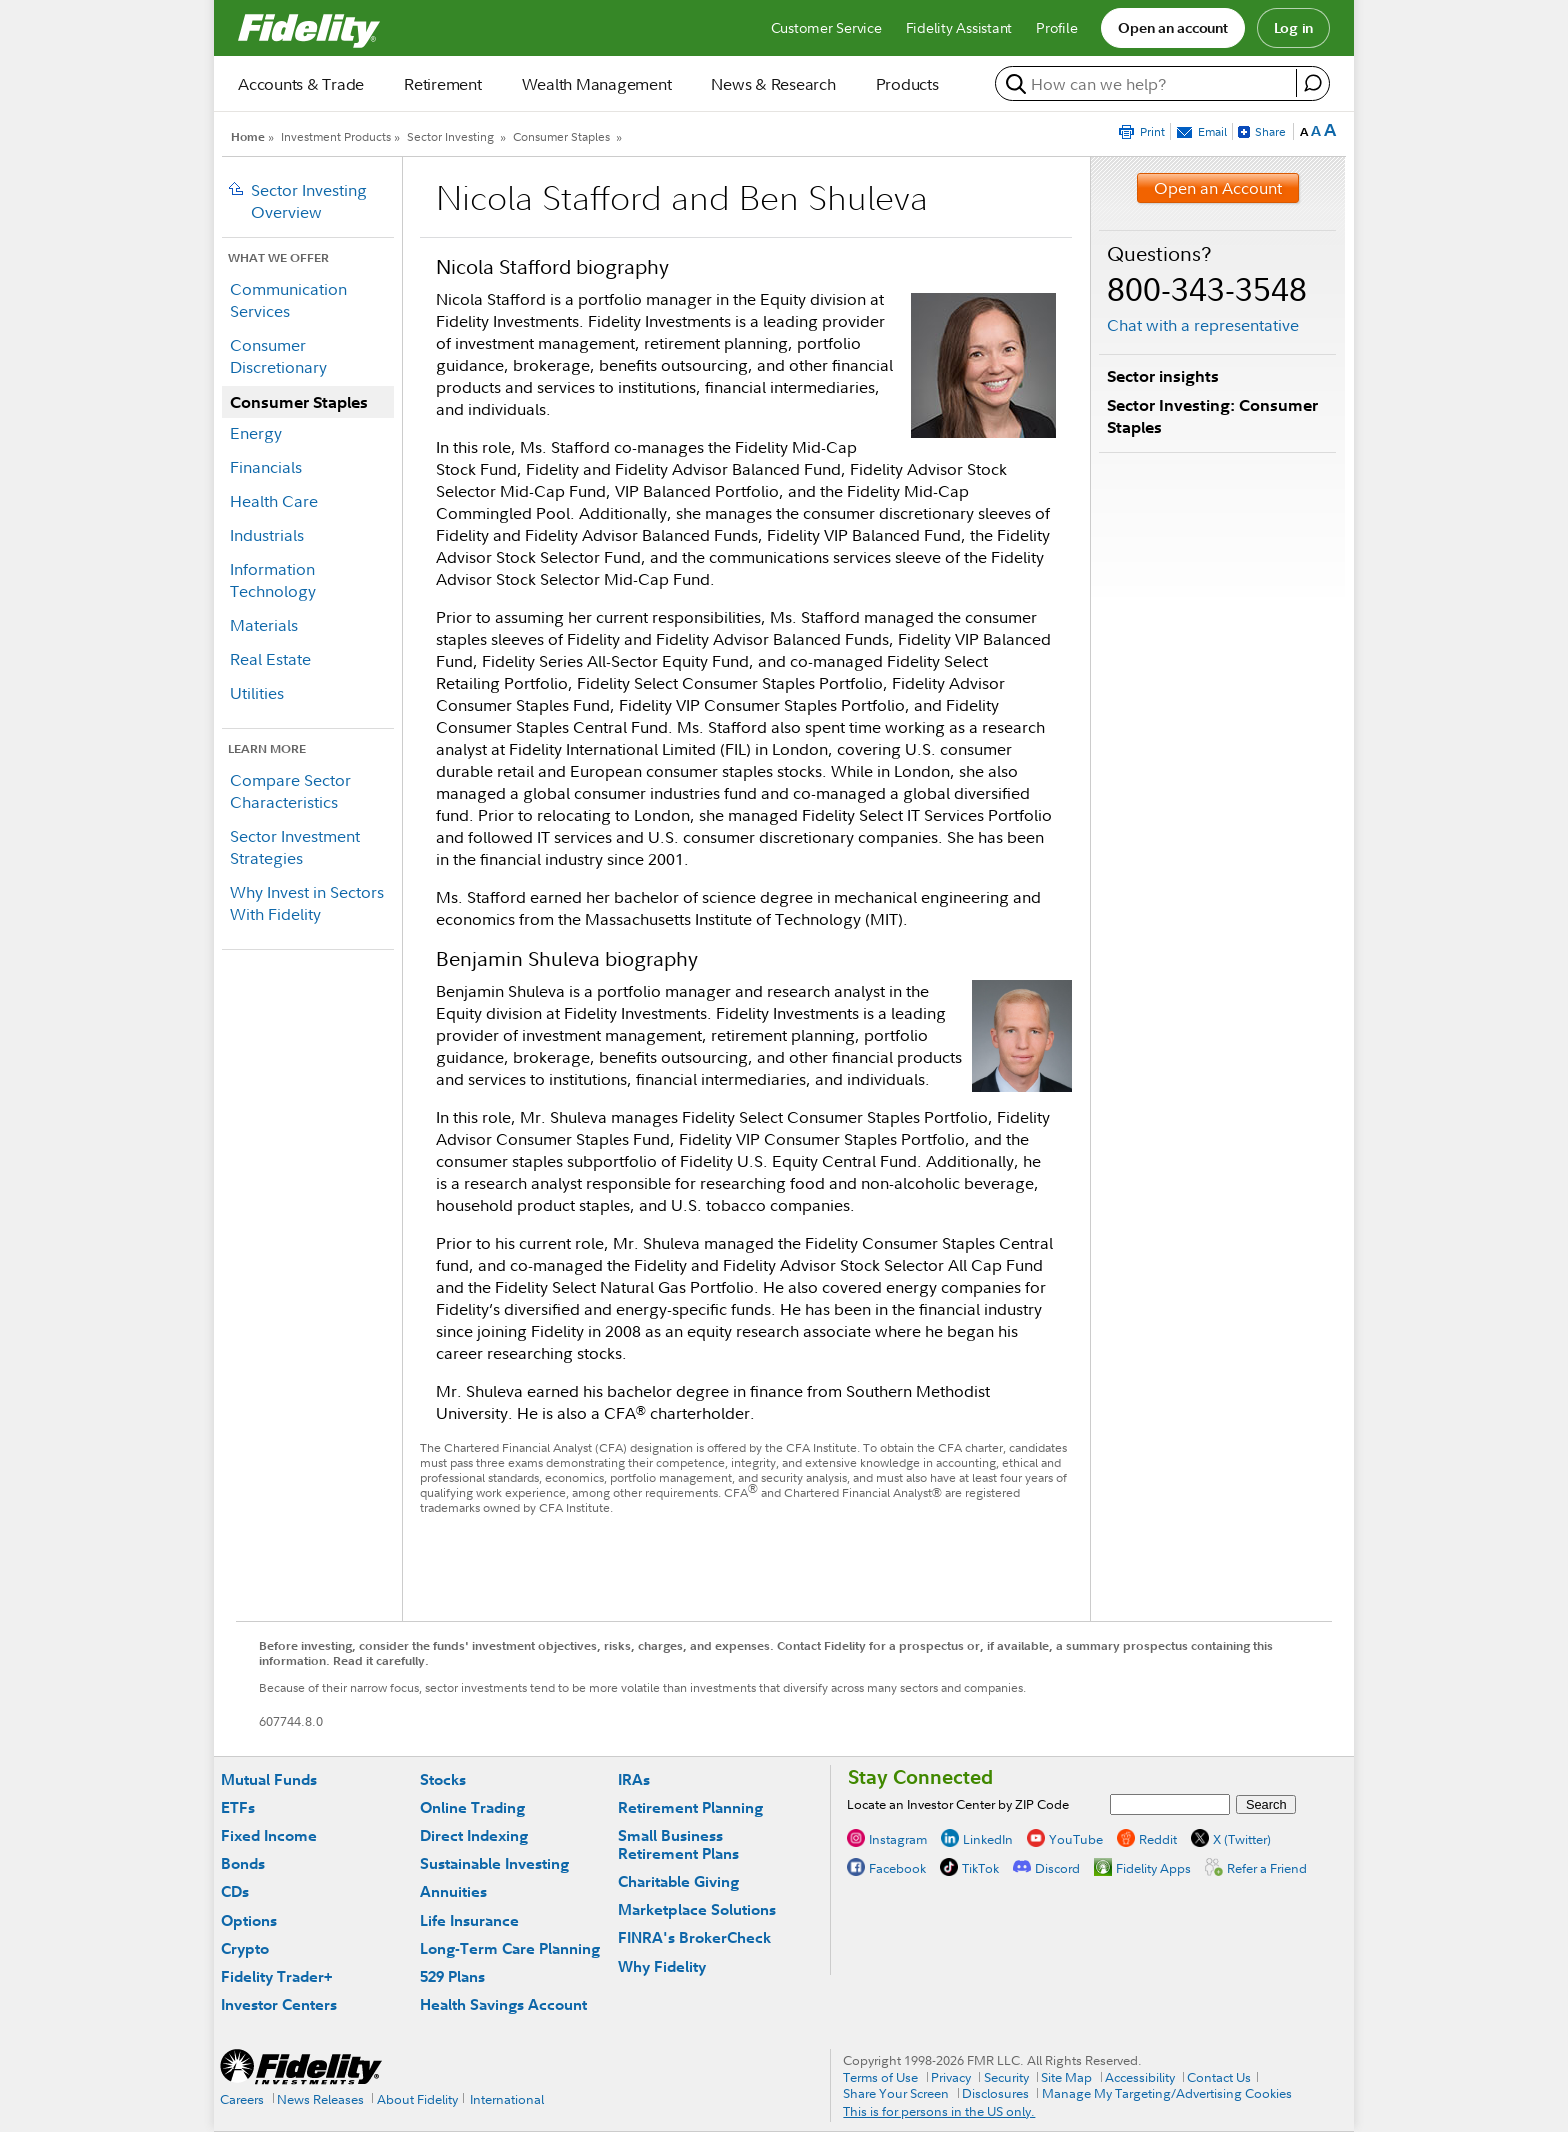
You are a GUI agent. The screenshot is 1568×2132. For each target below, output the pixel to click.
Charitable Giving (678, 1881)
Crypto (245, 1948)
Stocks (443, 1779)
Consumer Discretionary (278, 356)
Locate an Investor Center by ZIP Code (958, 1804)
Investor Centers (279, 2004)
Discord (1057, 1867)
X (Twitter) (1242, 1838)
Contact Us (1219, 2077)
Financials (266, 467)
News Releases (320, 2099)
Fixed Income (269, 1835)
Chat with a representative (1203, 325)
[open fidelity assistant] (1312, 83)
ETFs (238, 1807)
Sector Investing (450, 136)
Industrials (267, 535)
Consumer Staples (561, 136)
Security (1006, 2077)
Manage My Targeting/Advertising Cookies (1167, 2093)
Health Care (274, 501)
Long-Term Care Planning (510, 1948)
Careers (242, 2099)
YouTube (1076, 1838)
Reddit (1158, 1838)
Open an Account (1218, 188)
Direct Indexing (474, 1835)
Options (249, 1920)
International (507, 2099)
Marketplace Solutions (697, 1909)
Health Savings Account (503, 2004)
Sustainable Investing (494, 1863)
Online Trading (472, 1807)
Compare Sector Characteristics (290, 791)
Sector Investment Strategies (295, 847)
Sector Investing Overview (309, 201)
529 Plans (452, 1976)
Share (1270, 131)
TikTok (980, 1867)
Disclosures (995, 2093)
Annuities (453, 1891)
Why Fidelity (662, 1966)
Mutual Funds (269, 1779)
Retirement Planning (690, 1807)
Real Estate (270, 659)
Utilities (257, 693)
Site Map (1066, 2077)
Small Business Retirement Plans (678, 1844)
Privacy (951, 2077)
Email (1212, 131)
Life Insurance (469, 1920)
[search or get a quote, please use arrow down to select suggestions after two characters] (1148, 84)
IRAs (634, 1779)
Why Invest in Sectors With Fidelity (307, 903)
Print (1152, 131)
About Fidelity (417, 2099)
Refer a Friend (1267, 1867)
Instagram (898, 1838)
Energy (256, 433)
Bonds (243, 1863)
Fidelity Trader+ (276, 1976)
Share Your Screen (896, 2093)
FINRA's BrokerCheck (694, 1937)
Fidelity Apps (1153, 1867)
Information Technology (273, 580)
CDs (235, 1891)
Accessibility (1140, 2077)
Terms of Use (880, 2077)
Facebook (897, 1867)
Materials (264, 625)
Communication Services (288, 300)
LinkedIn (988, 1838)
